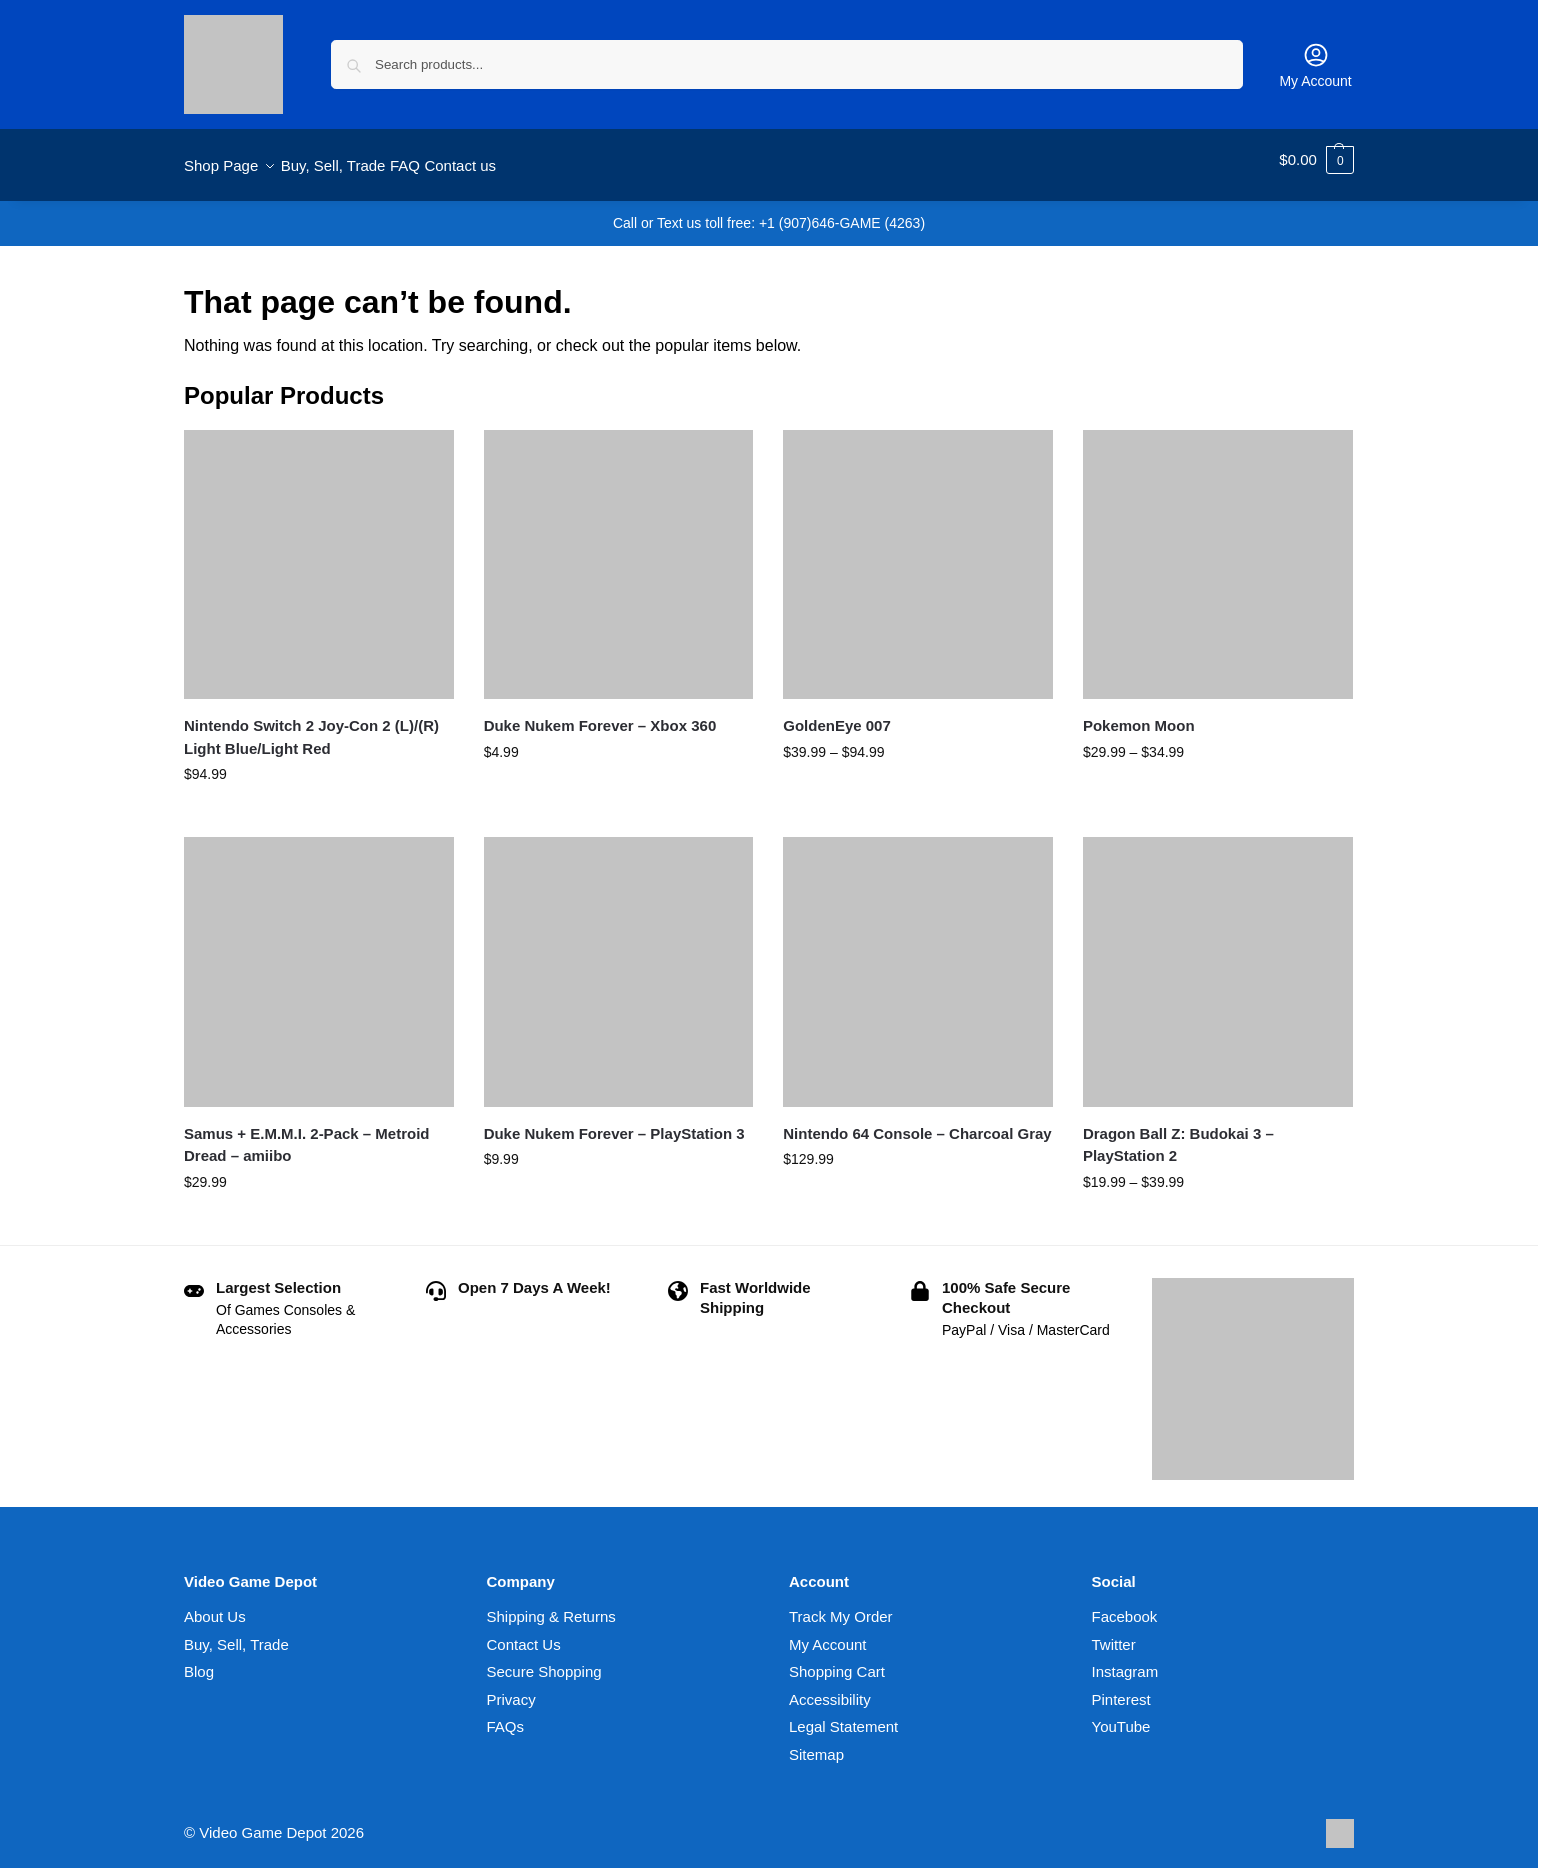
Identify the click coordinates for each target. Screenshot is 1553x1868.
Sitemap (816, 1742)
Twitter (1114, 1632)
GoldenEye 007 (837, 714)
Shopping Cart (837, 1660)
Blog (199, 1660)
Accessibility (830, 1687)
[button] (1316, 160)
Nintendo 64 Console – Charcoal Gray (917, 1122)
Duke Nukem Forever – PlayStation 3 (614, 1122)
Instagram (1125, 1660)
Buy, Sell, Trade (236, 1632)
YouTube (1121, 1715)
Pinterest (1121, 1687)
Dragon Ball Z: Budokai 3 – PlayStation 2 (1178, 1134)
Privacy (511, 1687)
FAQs (506, 1715)
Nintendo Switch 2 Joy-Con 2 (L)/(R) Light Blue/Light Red (311, 726)
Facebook (1125, 1605)
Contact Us (524, 1632)
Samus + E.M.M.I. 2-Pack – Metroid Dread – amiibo (307, 1134)
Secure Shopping (544, 1660)
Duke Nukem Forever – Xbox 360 (600, 714)
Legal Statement (843, 1715)
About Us (215, 1605)
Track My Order (841, 1605)
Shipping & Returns (551, 1605)
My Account (1315, 65)
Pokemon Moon (1139, 714)
